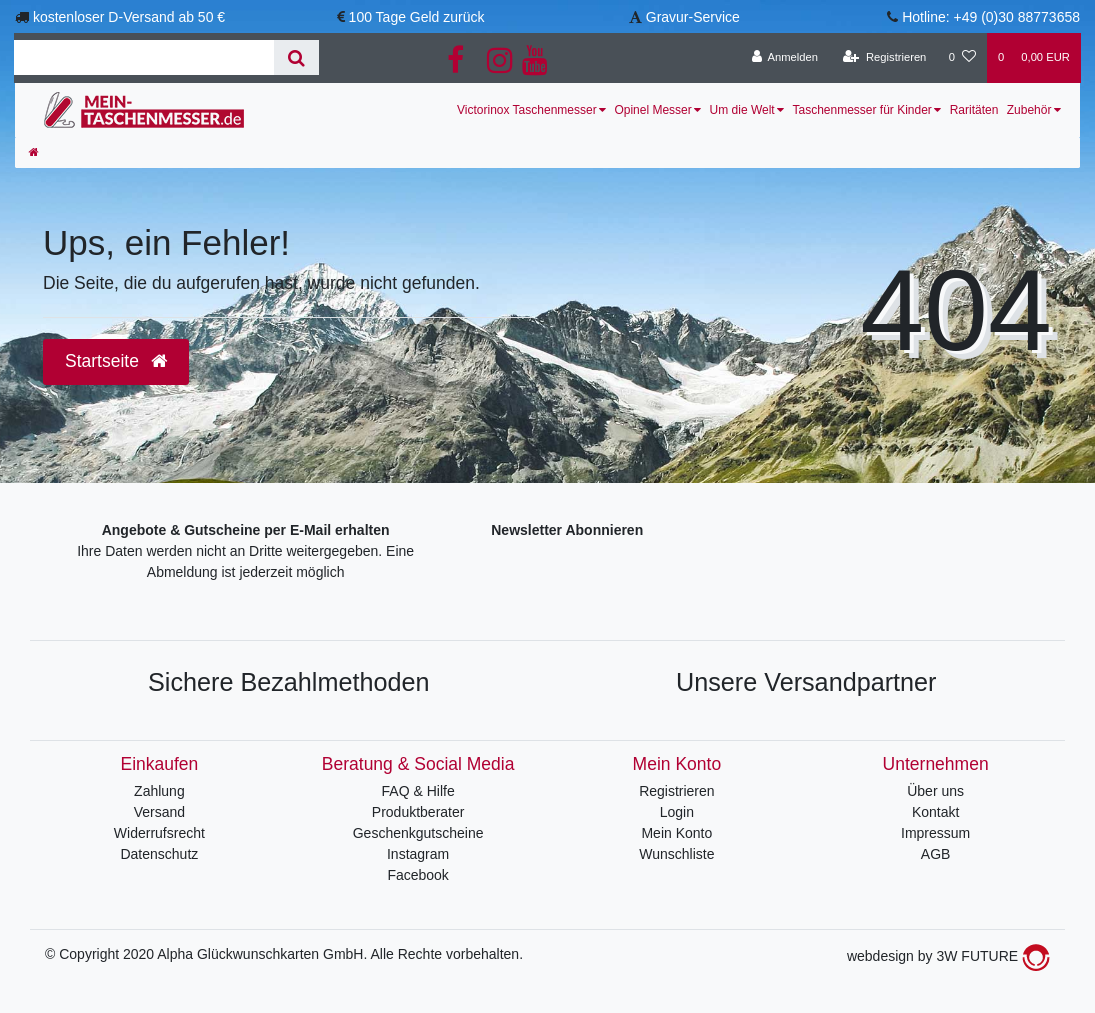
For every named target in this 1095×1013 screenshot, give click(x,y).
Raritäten (974, 110)
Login (677, 812)
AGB (936, 854)
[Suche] (296, 57)
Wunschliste (676, 854)
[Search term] (144, 57)
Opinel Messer (652, 110)
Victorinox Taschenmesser (527, 110)
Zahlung (159, 791)
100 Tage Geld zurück (417, 17)
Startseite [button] (116, 361)
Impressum (935, 833)
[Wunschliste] (962, 58)
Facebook (417, 875)
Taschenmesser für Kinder (861, 110)
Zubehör (1029, 110)
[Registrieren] (884, 58)
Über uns (935, 791)
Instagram (418, 854)
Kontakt (935, 812)
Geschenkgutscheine (418, 833)
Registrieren (676, 791)
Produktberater (418, 812)
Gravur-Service (693, 17)
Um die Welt (742, 110)
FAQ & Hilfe (418, 791)
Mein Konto (676, 833)
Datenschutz (159, 854)
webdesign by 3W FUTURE (948, 956)
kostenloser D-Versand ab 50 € (129, 17)
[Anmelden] (784, 58)
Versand (159, 812)
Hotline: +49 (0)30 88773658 (991, 17)
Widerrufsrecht (159, 833)
